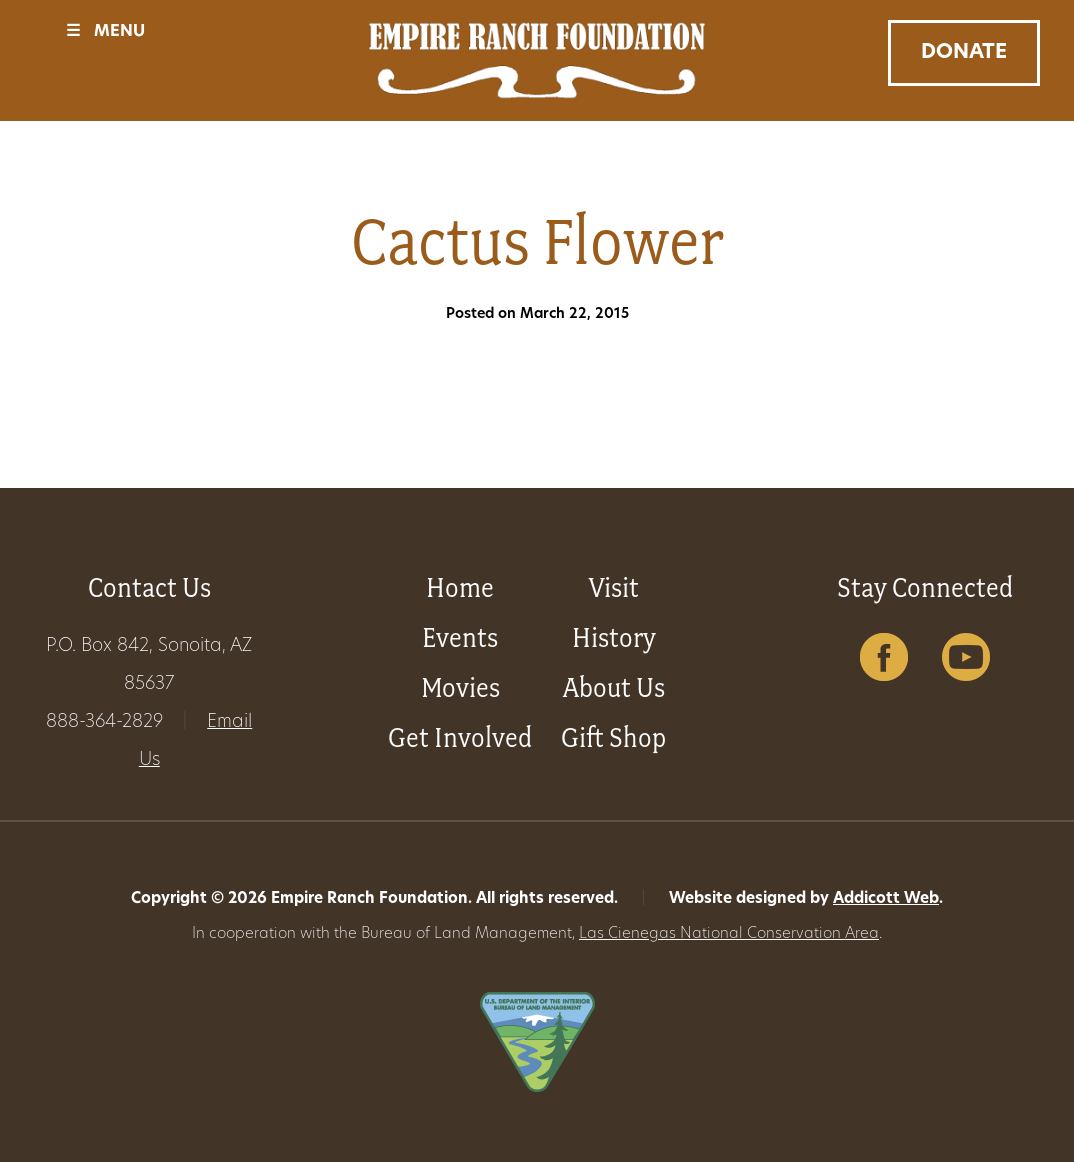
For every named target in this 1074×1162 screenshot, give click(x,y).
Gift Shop (613, 737)
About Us (614, 687)
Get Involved (460, 737)
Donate (964, 53)
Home (460, 587)
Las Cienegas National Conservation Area (729, 934)
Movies (460, 687)
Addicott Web (886, 899)
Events (460, 637)
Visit (614, 587)
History (614, 637)
